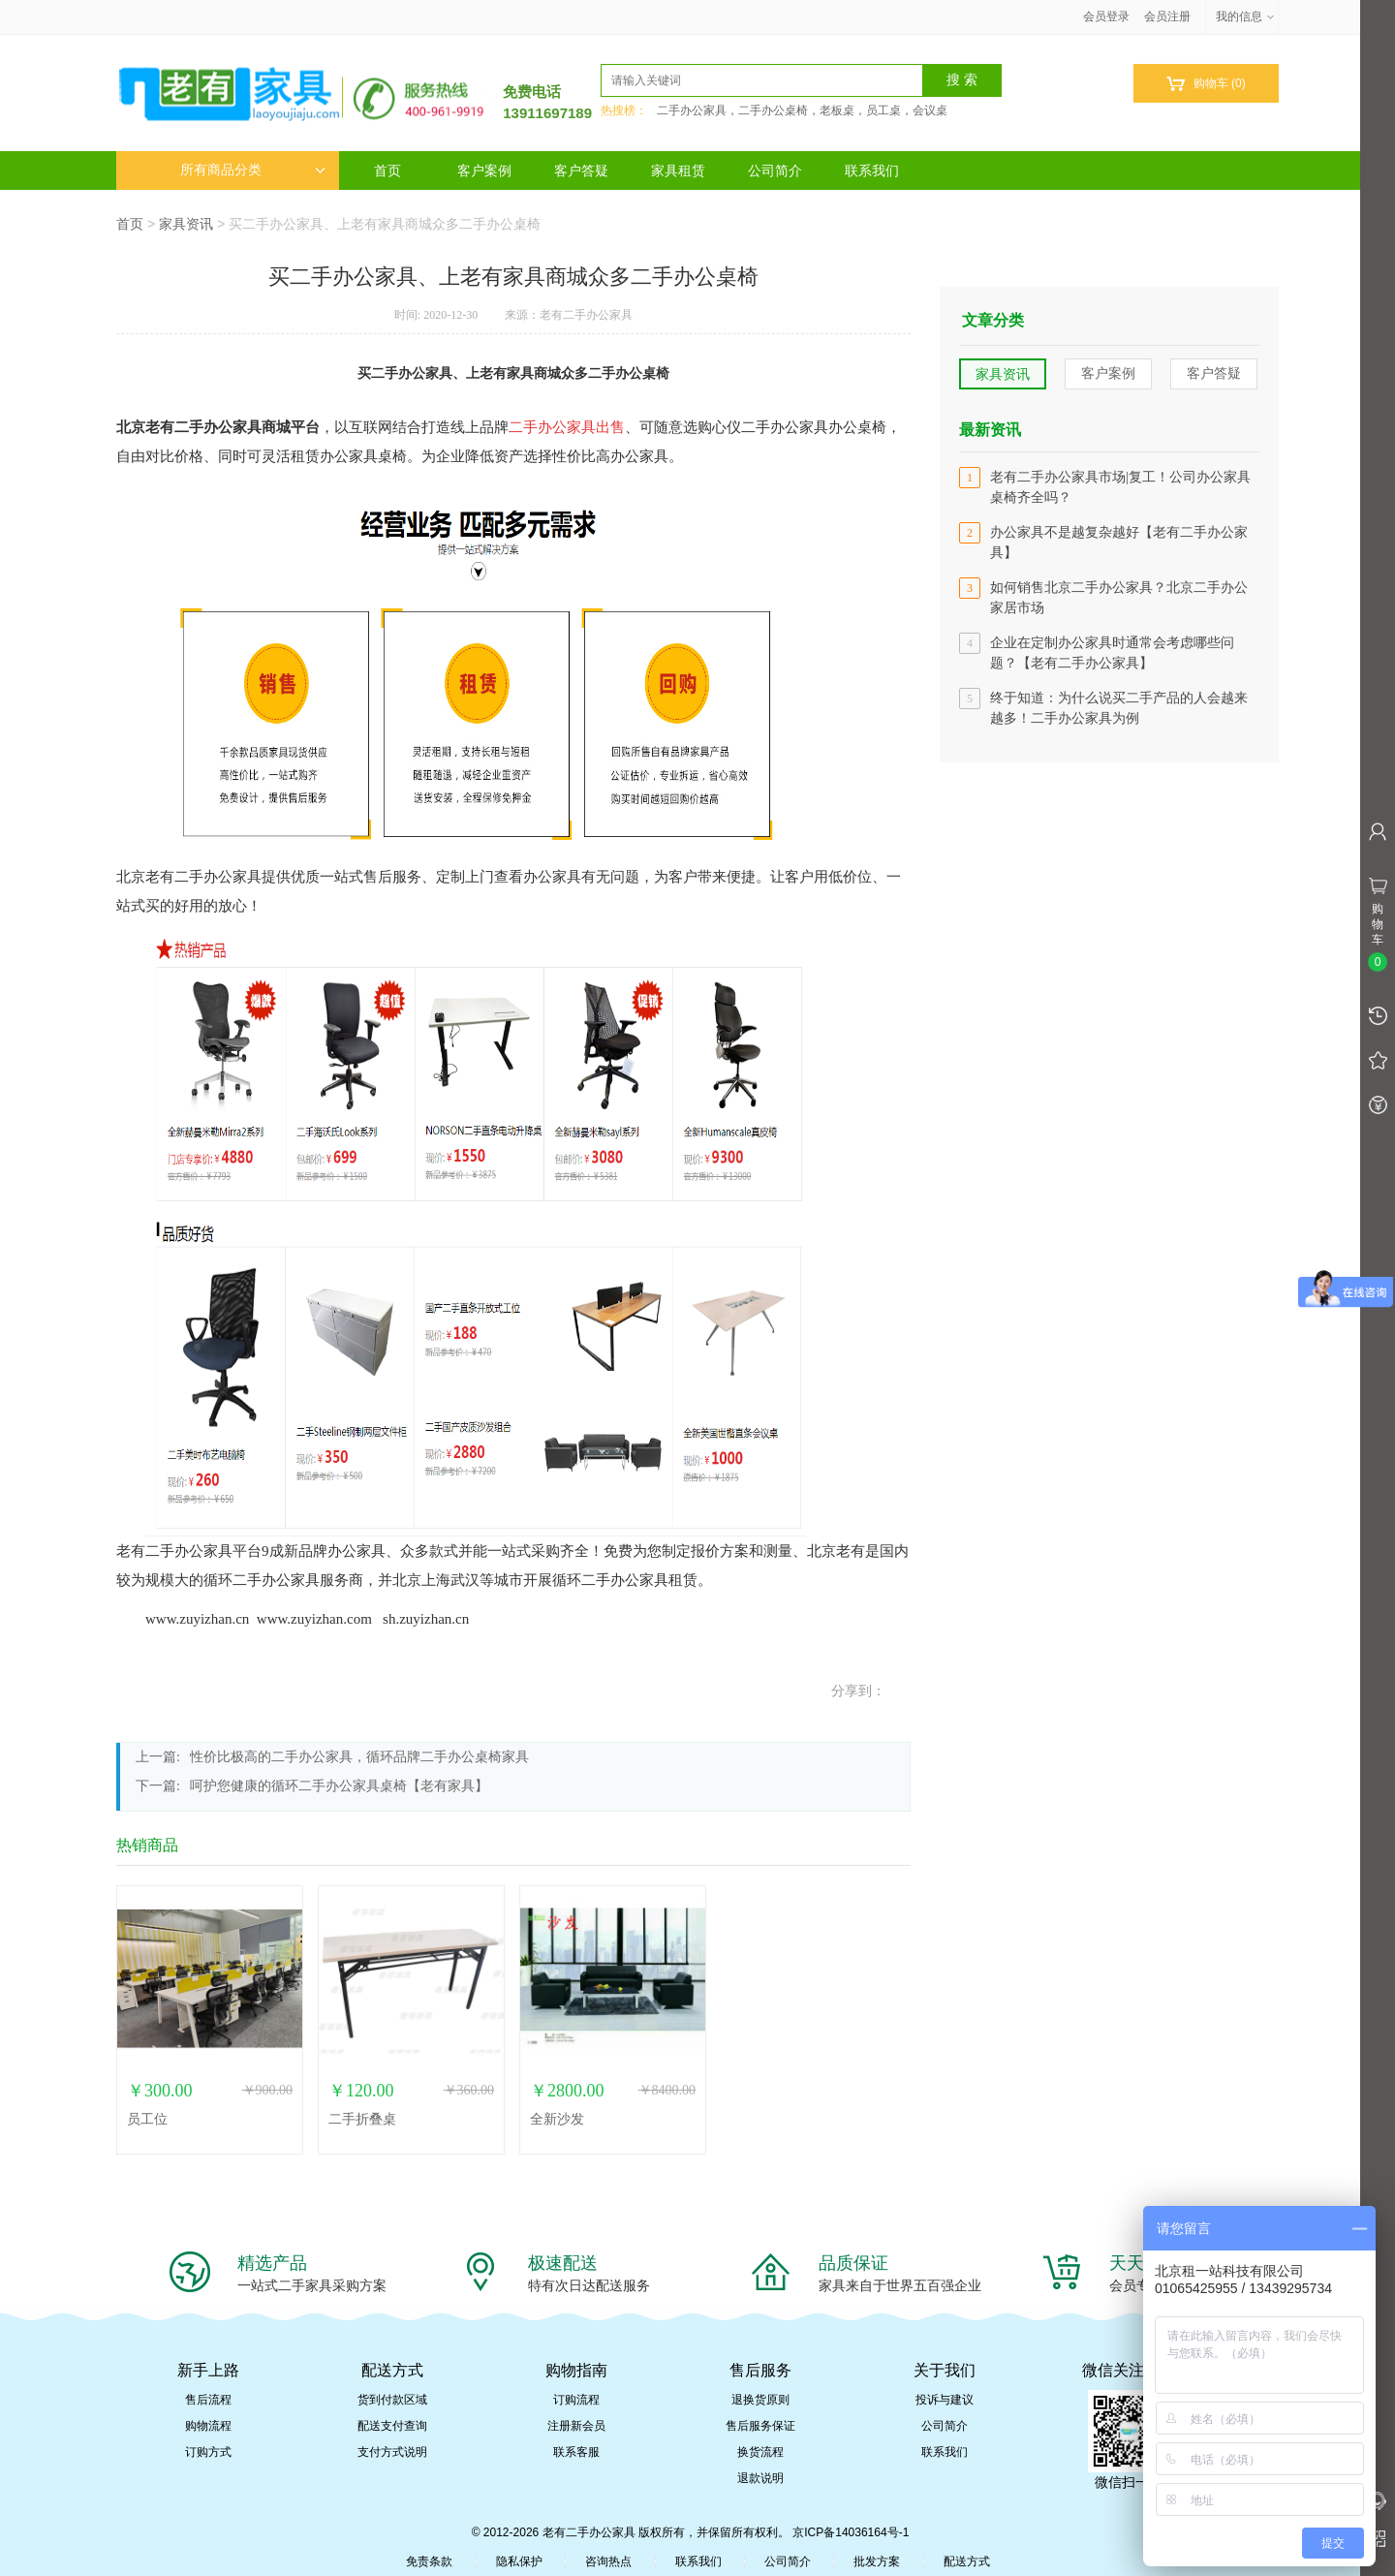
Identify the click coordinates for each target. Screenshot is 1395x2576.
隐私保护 (519, 2561)
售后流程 (208, 2399)
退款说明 (760, 2478)
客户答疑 (581, 170)
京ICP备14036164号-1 (850, 2532)
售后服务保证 (760, 2426)
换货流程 (760, 2452)
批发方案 (876, 2561)
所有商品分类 (253, 170)
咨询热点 (608, 2561)
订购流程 (576, 2399)
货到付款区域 (392, 2399)
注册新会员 (576, 2426)
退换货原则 (760, 2399)
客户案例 (484, 170)
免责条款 (429, 2561)
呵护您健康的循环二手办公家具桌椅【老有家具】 (339, 1786)
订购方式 (208, 2452)
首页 (387, 170)
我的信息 (1246, 16)
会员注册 (1167, 16)
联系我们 (872, 170)
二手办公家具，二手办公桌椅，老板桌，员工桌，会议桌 (802, 110)
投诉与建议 (944, 2399)
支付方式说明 (392, 2452)
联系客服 (576, 2452)
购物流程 (208, 2426)
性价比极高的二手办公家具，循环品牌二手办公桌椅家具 (359, 1757)
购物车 (1205, 84)
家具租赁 (678, 170)
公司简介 (775, 170)
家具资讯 (186, 224)
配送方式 (967, 2561)
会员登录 (1106, 16)
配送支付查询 (392, 2426)
